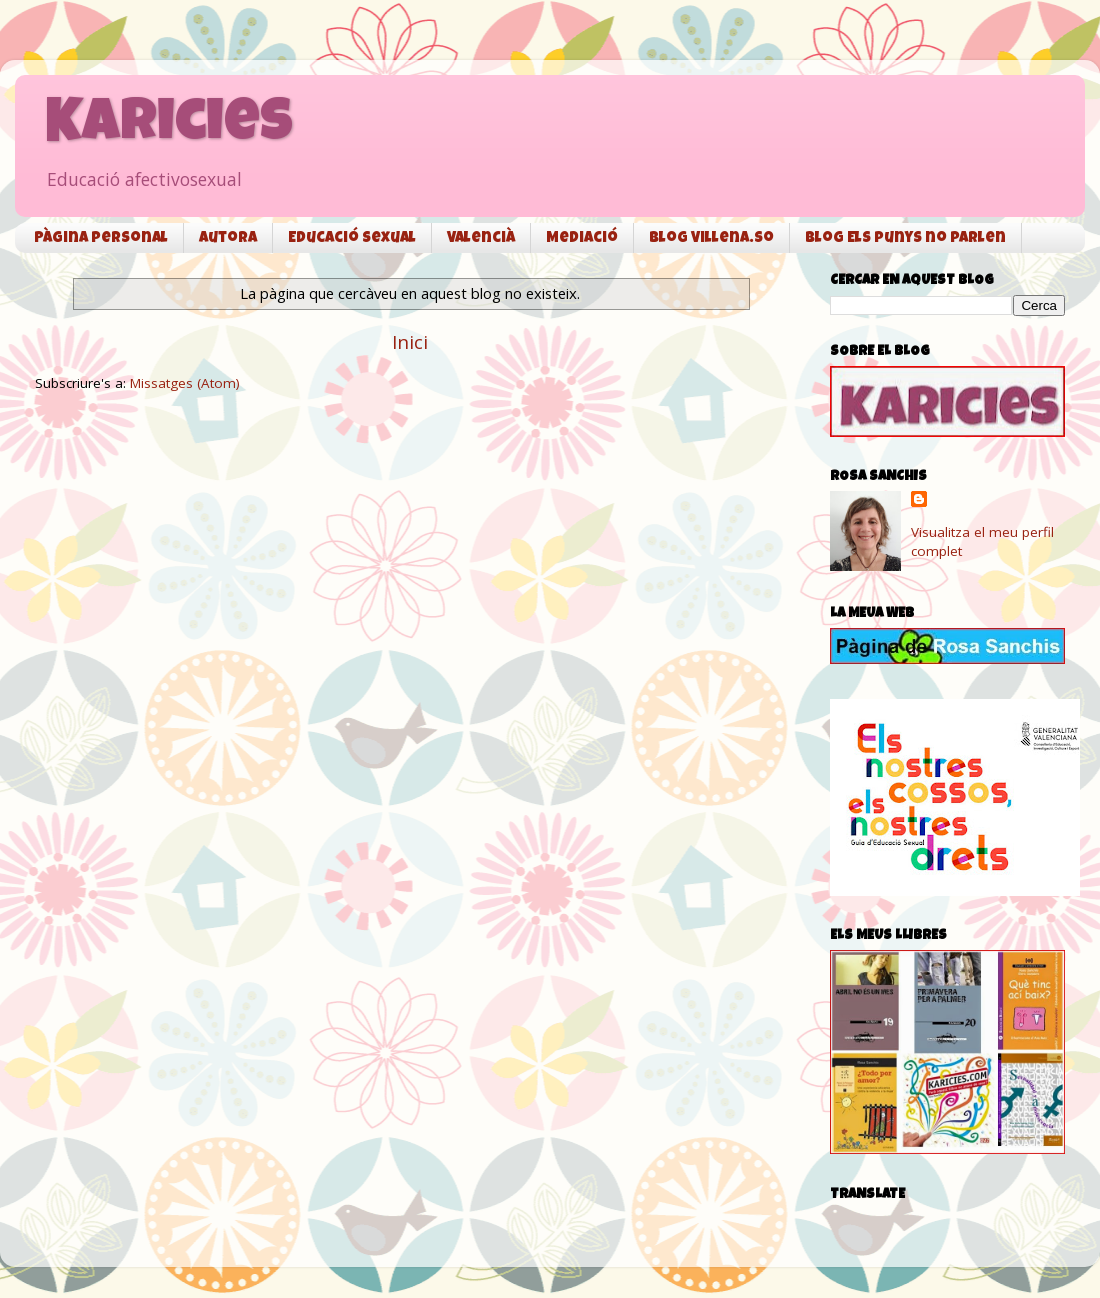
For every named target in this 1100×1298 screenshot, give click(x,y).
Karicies (169, 127)
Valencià (481, 238)
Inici (410, 342)
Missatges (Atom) (185, 383)
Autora (228, 238)
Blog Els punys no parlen (905, 238)
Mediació (582, 238)
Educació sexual (352, 238)
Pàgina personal (101, 238)
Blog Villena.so (711, 238)
